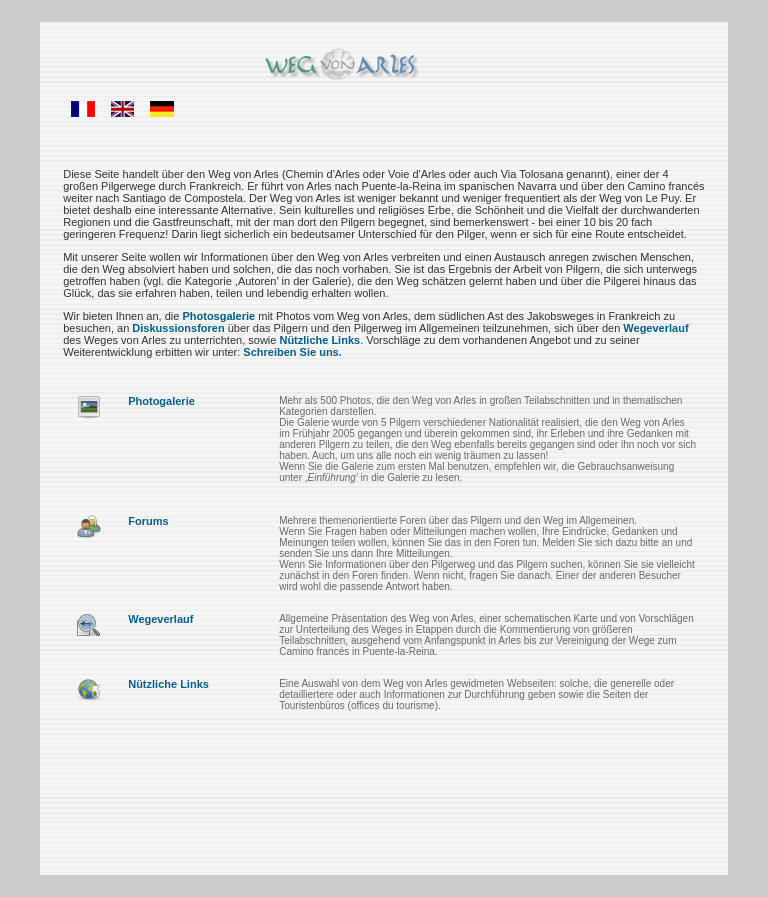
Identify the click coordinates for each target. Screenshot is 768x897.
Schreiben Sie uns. (292, 352)
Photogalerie (161, 401)
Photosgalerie (218, 316)
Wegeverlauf (655, 328)
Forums (148, 521)
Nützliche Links (319, 340)
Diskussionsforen (178, 328)
